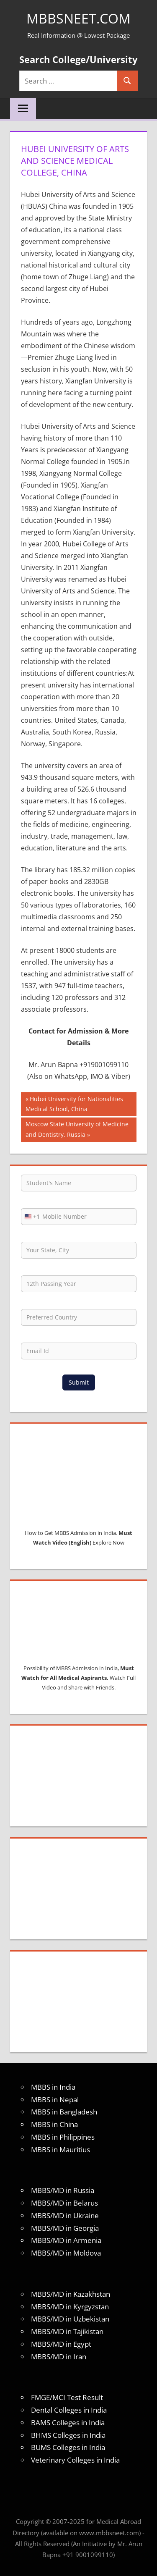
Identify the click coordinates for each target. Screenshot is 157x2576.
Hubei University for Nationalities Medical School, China (74, 1103)
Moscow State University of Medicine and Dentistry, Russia (77, 1128)
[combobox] (30, 1217)
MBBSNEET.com (78, 18)
